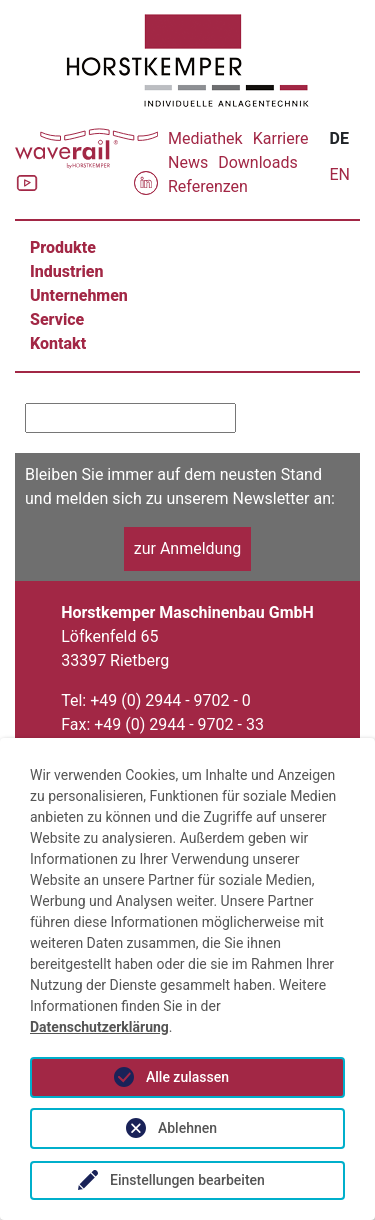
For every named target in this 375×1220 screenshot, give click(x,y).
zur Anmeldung (188, 548)
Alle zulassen (187, 1077)
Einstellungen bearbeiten (187, 1180)
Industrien (66, 271)
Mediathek (205, 138)
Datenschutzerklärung (99, 1027)
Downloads (257, 162)
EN (339, 174)
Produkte (63, 247)
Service (57, 319)
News (188, 162)
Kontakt (58, 343)
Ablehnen (187, 1128)
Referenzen (208, 186)
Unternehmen (79, 295)
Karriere (281, 138)
